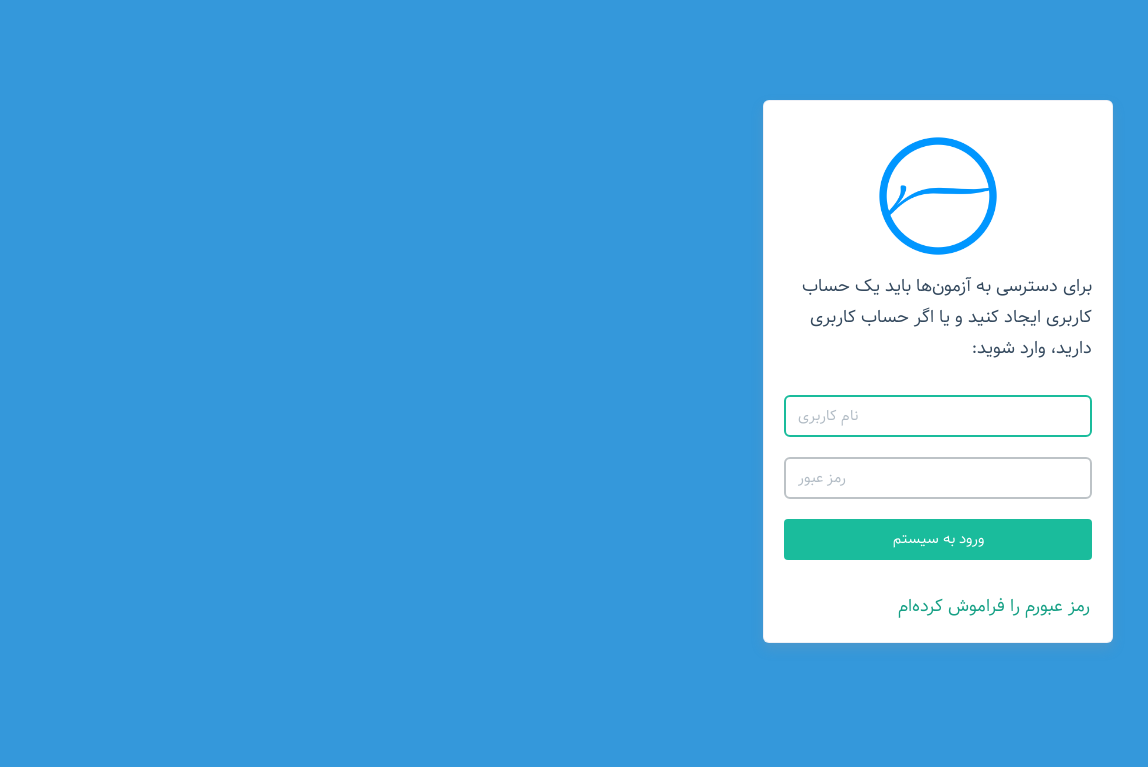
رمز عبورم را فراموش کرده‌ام (630, 606)
